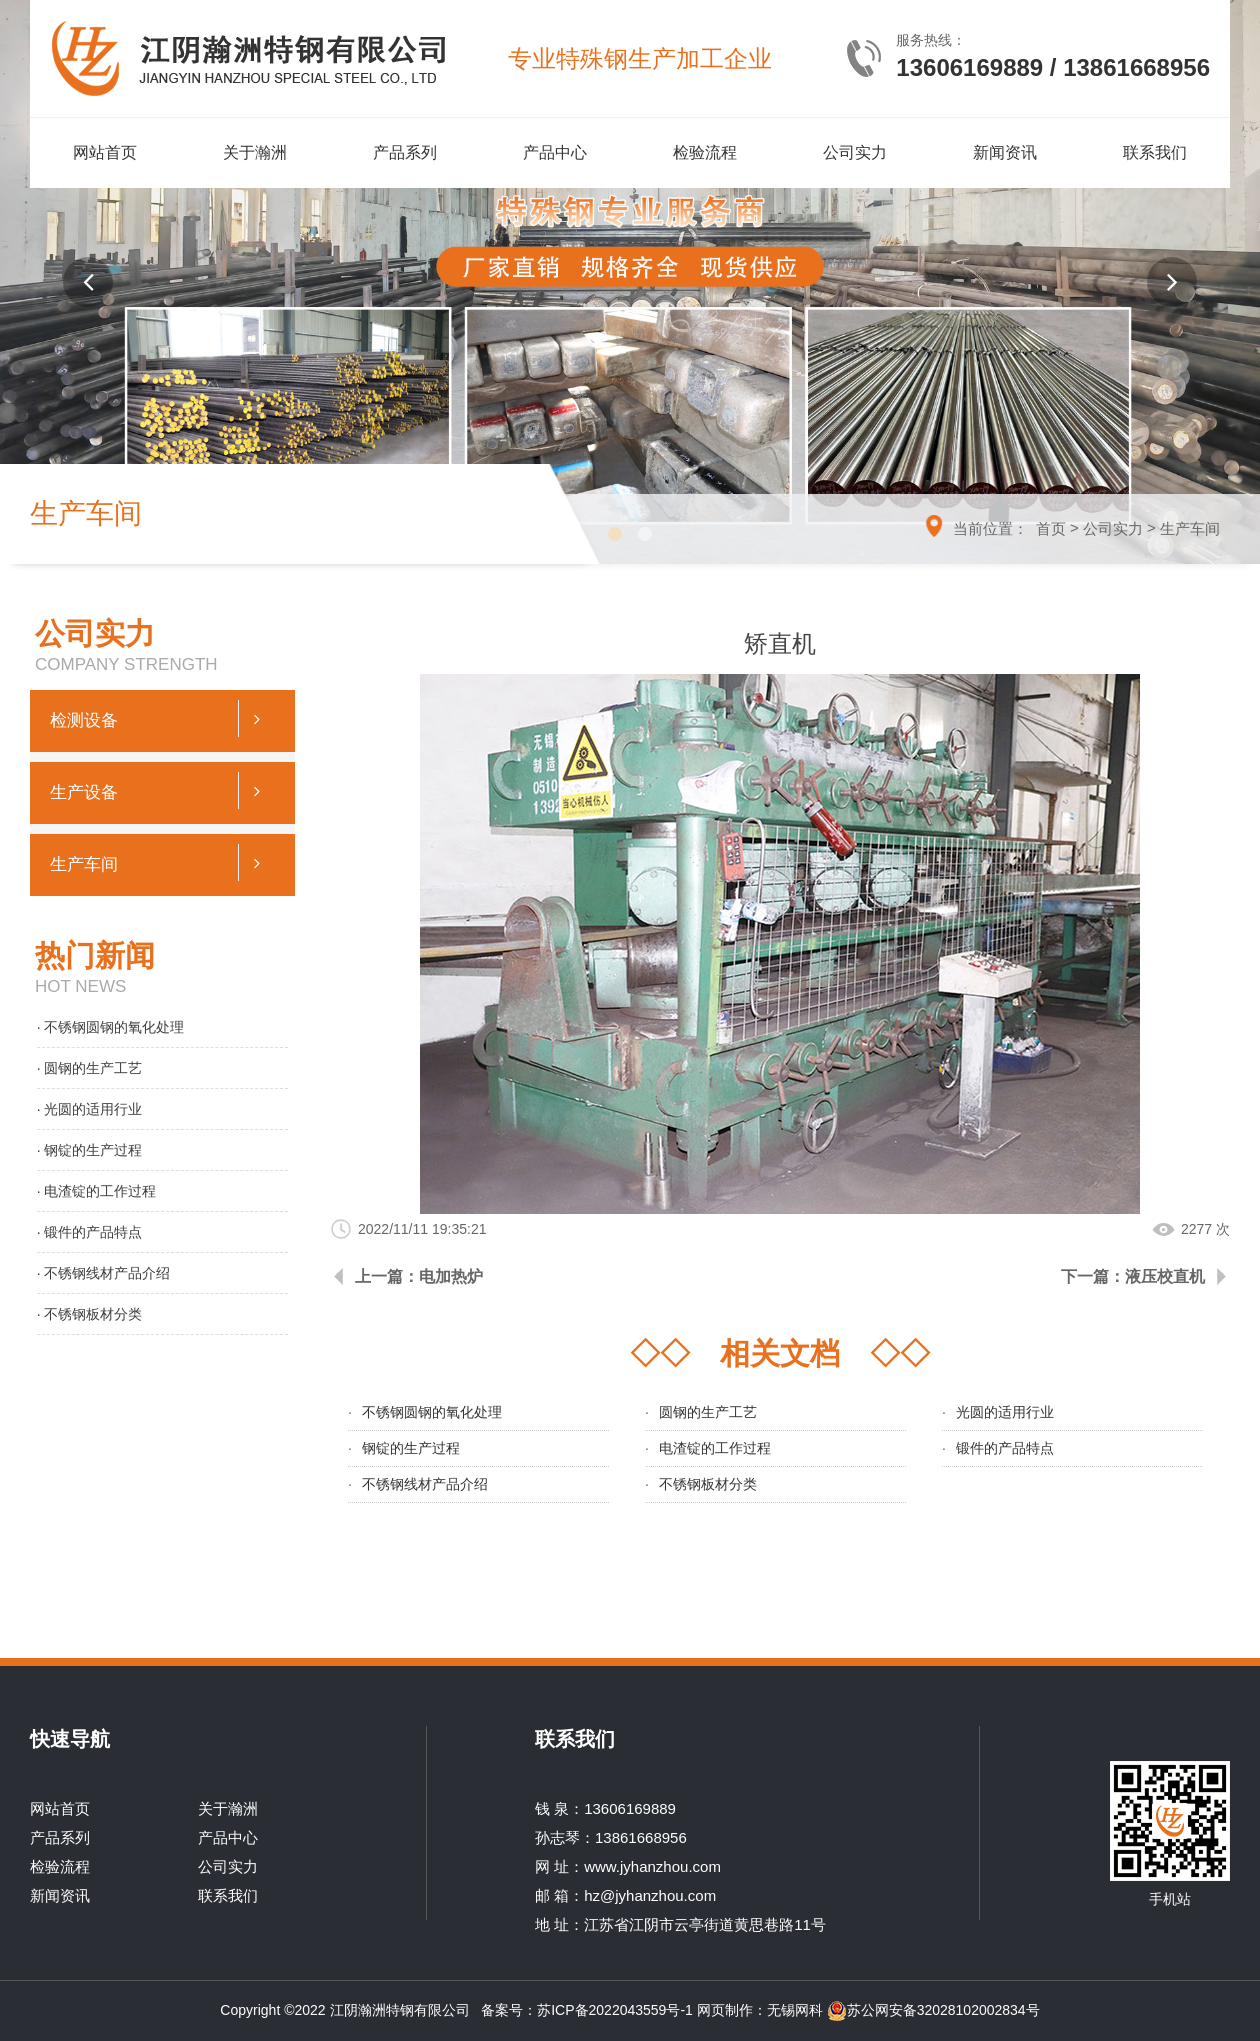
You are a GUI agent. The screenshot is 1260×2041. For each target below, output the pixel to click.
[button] (88, 282)
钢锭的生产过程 (411, 1448)
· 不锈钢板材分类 (90, 1314)
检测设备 (162, 718)
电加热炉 (451, 1276)
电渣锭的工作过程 (715, 1448)
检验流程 (705, 152)
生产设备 (162, 790)
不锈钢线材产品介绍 (425, 1484)
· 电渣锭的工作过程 (97, 1191)
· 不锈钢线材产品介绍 (104, 1273)
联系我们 (1155, 152)
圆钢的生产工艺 (708, 1412)
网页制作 (725, 2010)
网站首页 (105, 152)
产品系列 (405, 152)
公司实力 (855, 152)
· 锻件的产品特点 (90, 1232)
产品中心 (555, 152)
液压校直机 (1165, 1276)
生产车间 (1190, 528)
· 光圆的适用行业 (90, 1109)
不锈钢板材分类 (708, 1484)
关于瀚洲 (255, 152)
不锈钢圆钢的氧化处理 (432, 1412)
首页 (1051, 528)
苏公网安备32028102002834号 (933, 2010)
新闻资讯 (1005, 152)
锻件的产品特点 (1005, 1448)
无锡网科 (795, 2010)
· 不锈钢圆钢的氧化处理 (111, 1027)
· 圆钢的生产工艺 (90, 1068)
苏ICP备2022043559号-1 (617, 2010)
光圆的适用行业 (1005, 1412)
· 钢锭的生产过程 (90, 1150)
